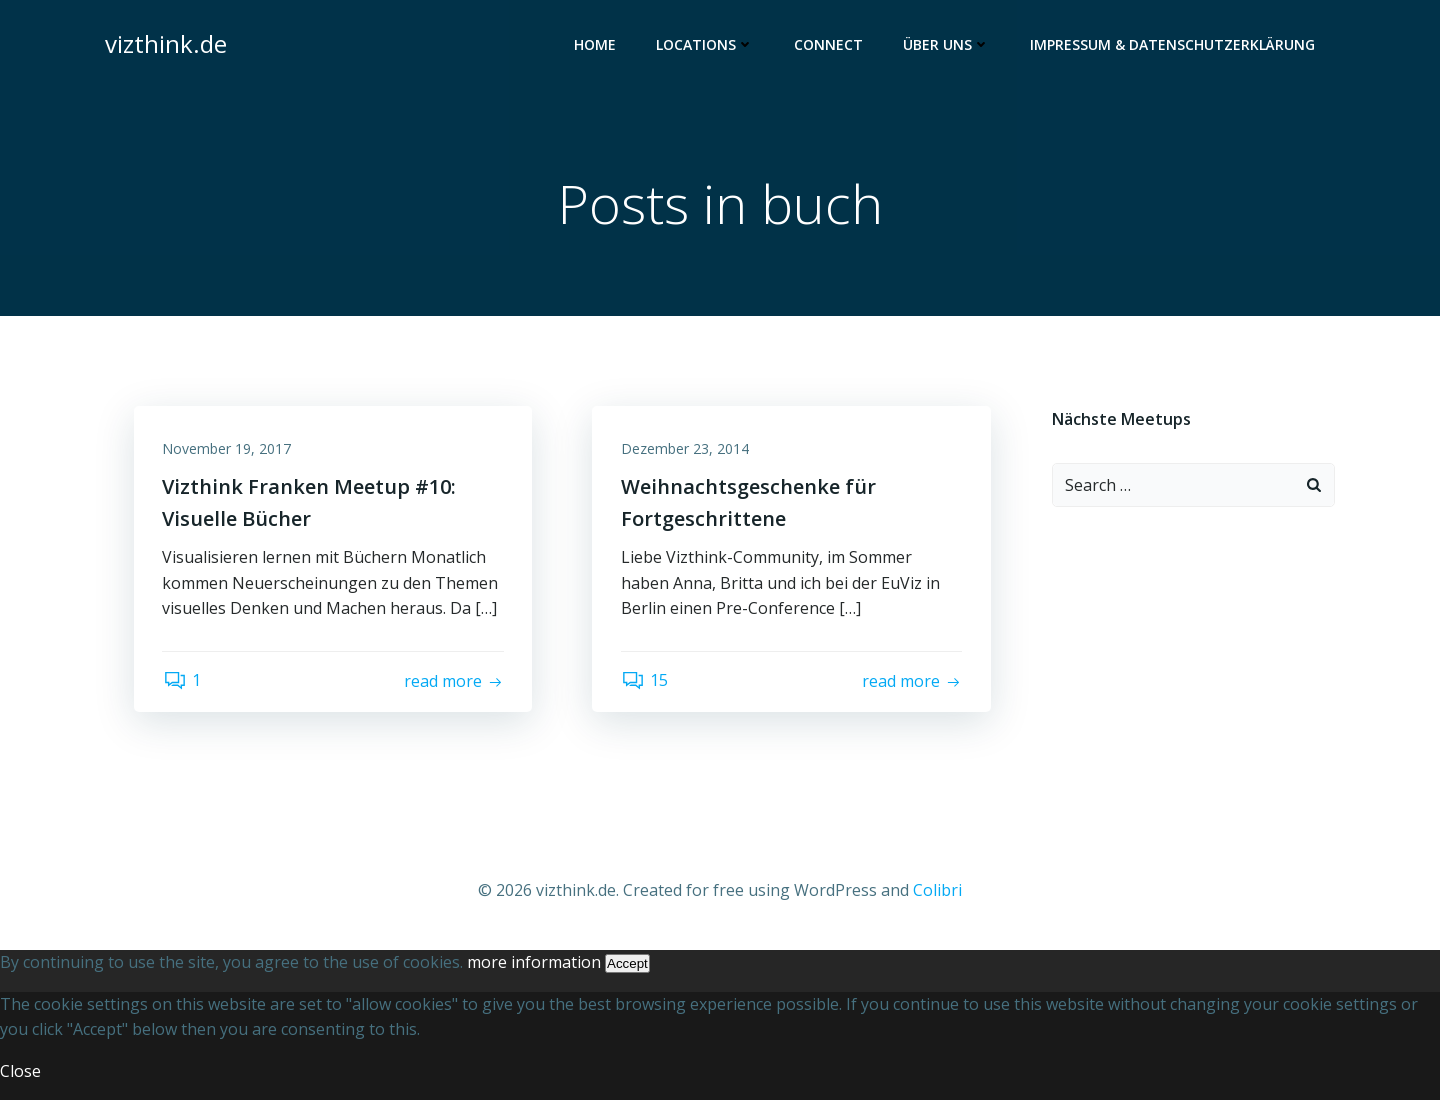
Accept (627, 966)
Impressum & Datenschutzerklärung (1173, 45)
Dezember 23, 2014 (686, 450)
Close (20, 1074)
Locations (706, 45)
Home (596, 45)
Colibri (937, 893)
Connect (829, 45)
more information (534, 965)
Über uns (947, 45)
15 (645, 684)
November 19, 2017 (228, 450)
